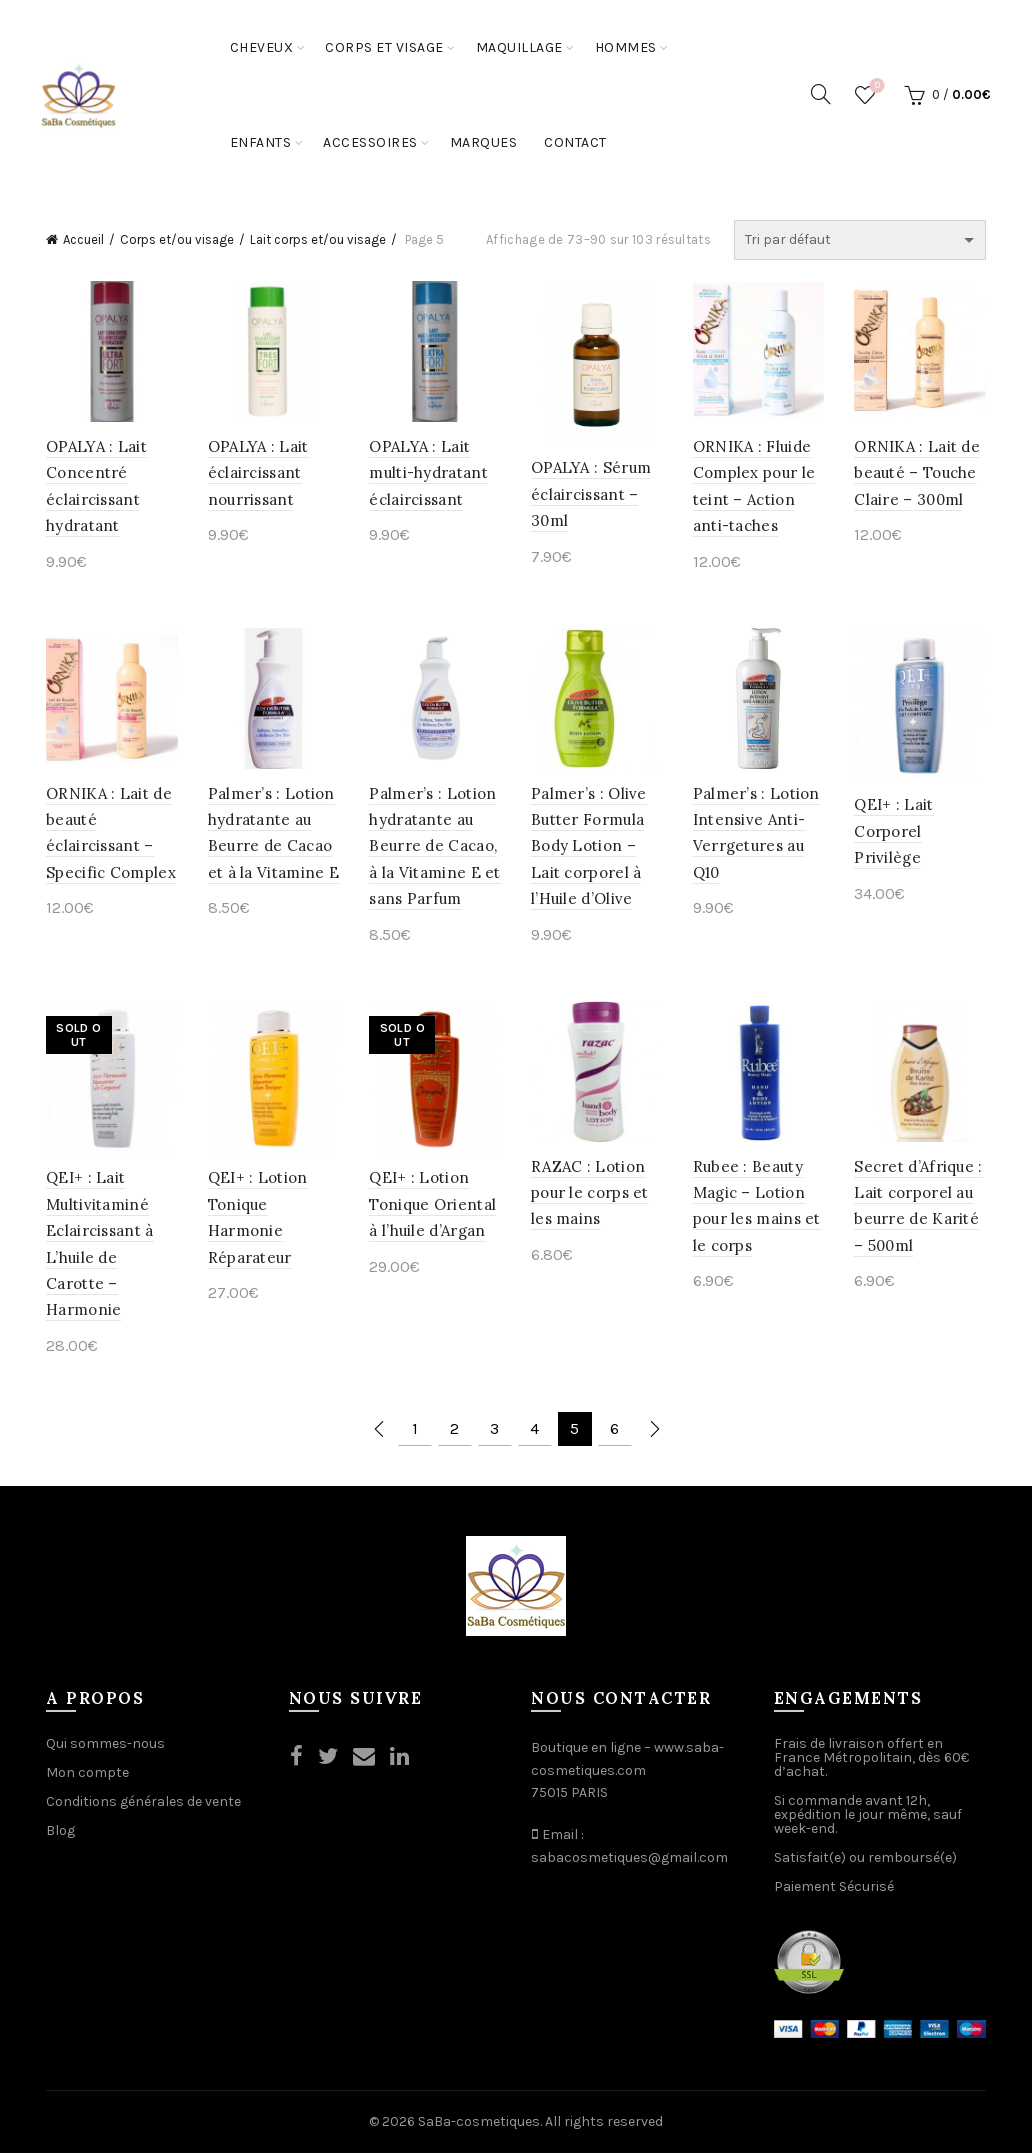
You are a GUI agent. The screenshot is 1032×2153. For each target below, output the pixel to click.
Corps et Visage (384, 47)
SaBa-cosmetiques (479, 2121)
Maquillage (519, 47)
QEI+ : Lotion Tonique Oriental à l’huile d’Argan (432, 1204)
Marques (484, 142)
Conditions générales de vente (143, 1801)
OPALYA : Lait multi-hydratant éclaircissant (428, 473)
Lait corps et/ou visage (318, 239)
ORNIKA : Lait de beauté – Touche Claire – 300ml (917, 473)
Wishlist (875, 86)
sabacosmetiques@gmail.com (629, 1857)
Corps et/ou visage (177, 239)
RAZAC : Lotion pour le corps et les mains (590, 1193)
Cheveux (262, 47)
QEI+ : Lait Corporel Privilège (893, 831)
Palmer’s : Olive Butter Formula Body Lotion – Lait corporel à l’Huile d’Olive (589, 846)
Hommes (626, 47)
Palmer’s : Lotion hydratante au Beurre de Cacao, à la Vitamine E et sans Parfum (434, 846)
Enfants (261, 142)
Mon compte (87, 1772)
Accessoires (370, 142)
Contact (575, 142)
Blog (60, 1830)
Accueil (83, 239)
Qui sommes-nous (105, 1743)
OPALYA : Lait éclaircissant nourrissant (258, 473)
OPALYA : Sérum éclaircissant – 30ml (591, 494)
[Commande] (860, 240)
